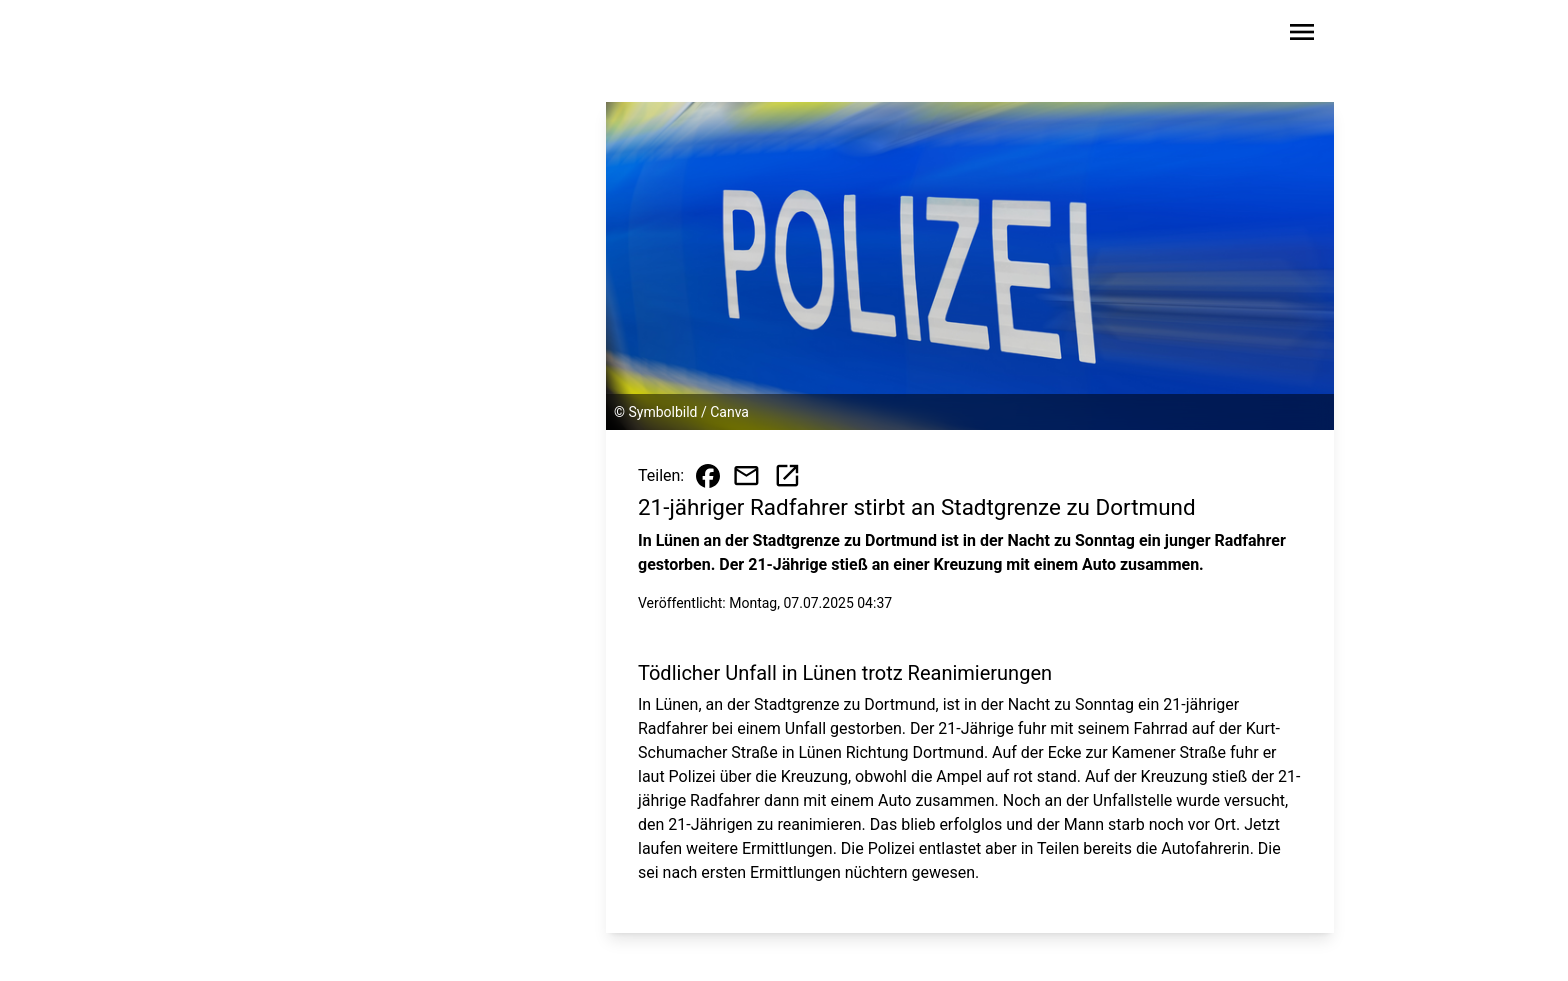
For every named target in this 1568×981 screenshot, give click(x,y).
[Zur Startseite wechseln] (298, 36)
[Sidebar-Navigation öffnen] (1302, 35)
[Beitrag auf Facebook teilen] (708, 476)
